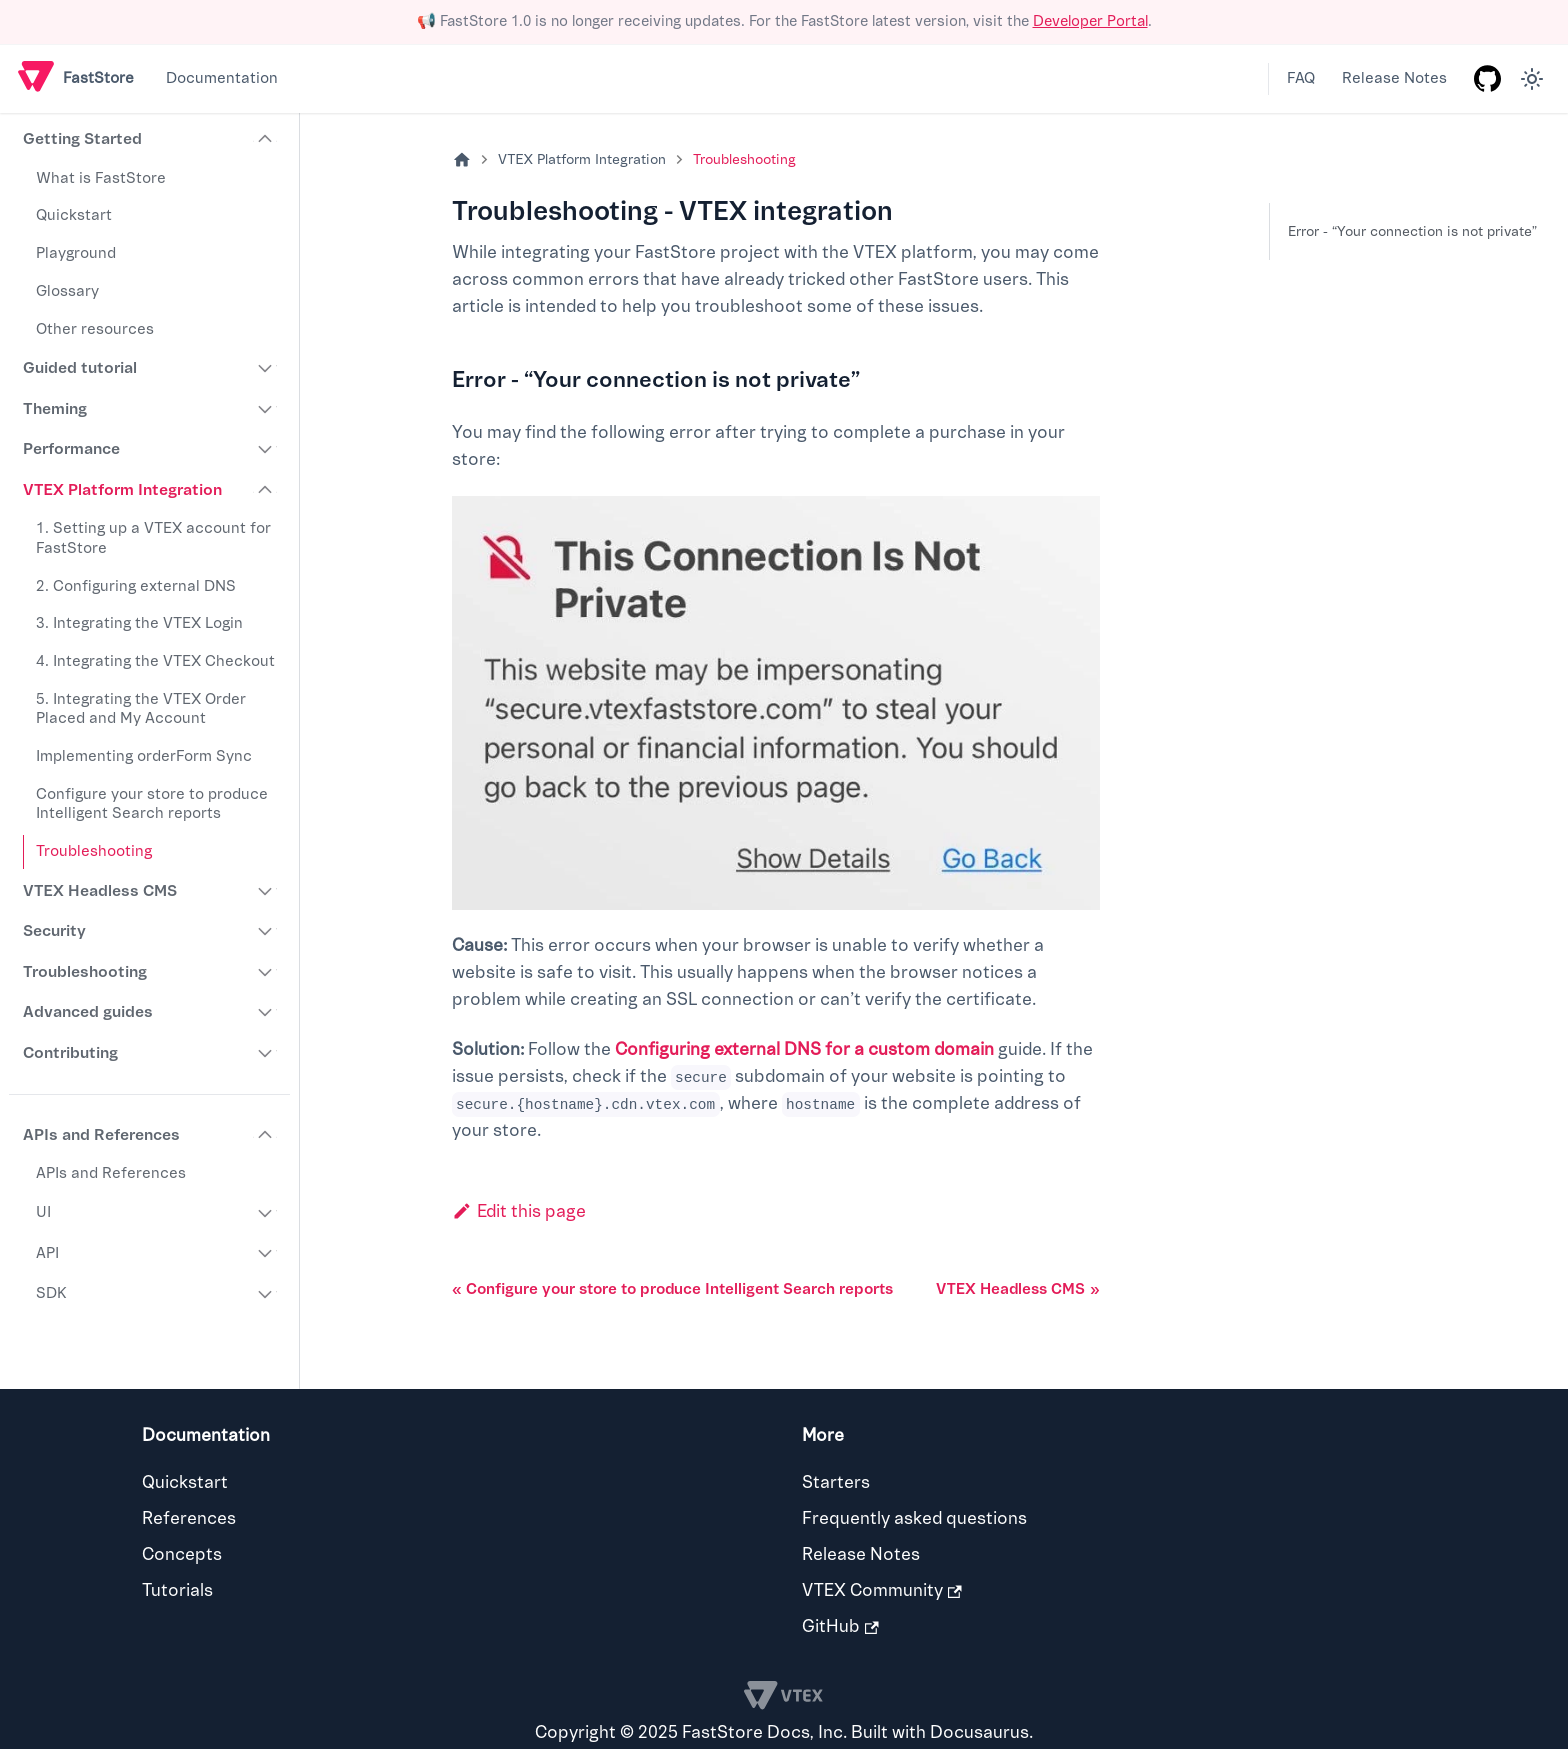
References (189, 1518)
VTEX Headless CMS (100, 891)
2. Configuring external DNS (136, 586)
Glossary (67, 291)
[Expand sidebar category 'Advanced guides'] (266, 1013)
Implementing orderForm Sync (144, 756)
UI (43, 1212)
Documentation (222, 78)
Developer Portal (1090, 21)
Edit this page (519, 1211)
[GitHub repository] (1487, 79)
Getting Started (82, 139)
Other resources (95, 329)
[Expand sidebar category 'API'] (266, 1254)
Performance (71, 449)
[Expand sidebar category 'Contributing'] (266, 1053)
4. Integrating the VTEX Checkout (155, 661)
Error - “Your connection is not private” (1412, 231)
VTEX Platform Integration (122, 490)
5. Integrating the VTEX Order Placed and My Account (141, 709)
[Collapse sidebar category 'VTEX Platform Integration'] (266, 490)
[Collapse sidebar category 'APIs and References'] (266, 1135)
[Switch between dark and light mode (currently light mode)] (1532, 79)
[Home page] (462, 160)
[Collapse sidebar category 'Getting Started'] (266, 140)
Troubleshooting (94, 851)
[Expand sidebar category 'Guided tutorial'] (266, 368)
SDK (51, 1293)
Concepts (182, 1554)
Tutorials (177, 1590)
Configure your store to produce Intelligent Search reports (152, 804)
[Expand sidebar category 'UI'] (266, 1213)
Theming (55, 409)
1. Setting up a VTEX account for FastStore (153, 538)
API (47, 1253)
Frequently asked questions (914, 1518)
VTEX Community (882, 1590)
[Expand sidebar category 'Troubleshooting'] (266, 972)
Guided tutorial (80, 368)
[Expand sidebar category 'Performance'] (266, 449)
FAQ (1301, 78)
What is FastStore (101, 178)
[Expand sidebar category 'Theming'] (266, 409)
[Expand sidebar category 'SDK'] (266, 1294)
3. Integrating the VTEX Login (139, 623)
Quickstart (74, 215)
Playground (76, 253)
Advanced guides (88, 1012)
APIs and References (101, 1135)
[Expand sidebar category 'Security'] (266, 932)
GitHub (840, 1626)
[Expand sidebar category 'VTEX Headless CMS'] (266, 891)
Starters (836, 1482)
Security (54, 931)
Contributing (70, 1053)
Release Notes (1394, 78)
